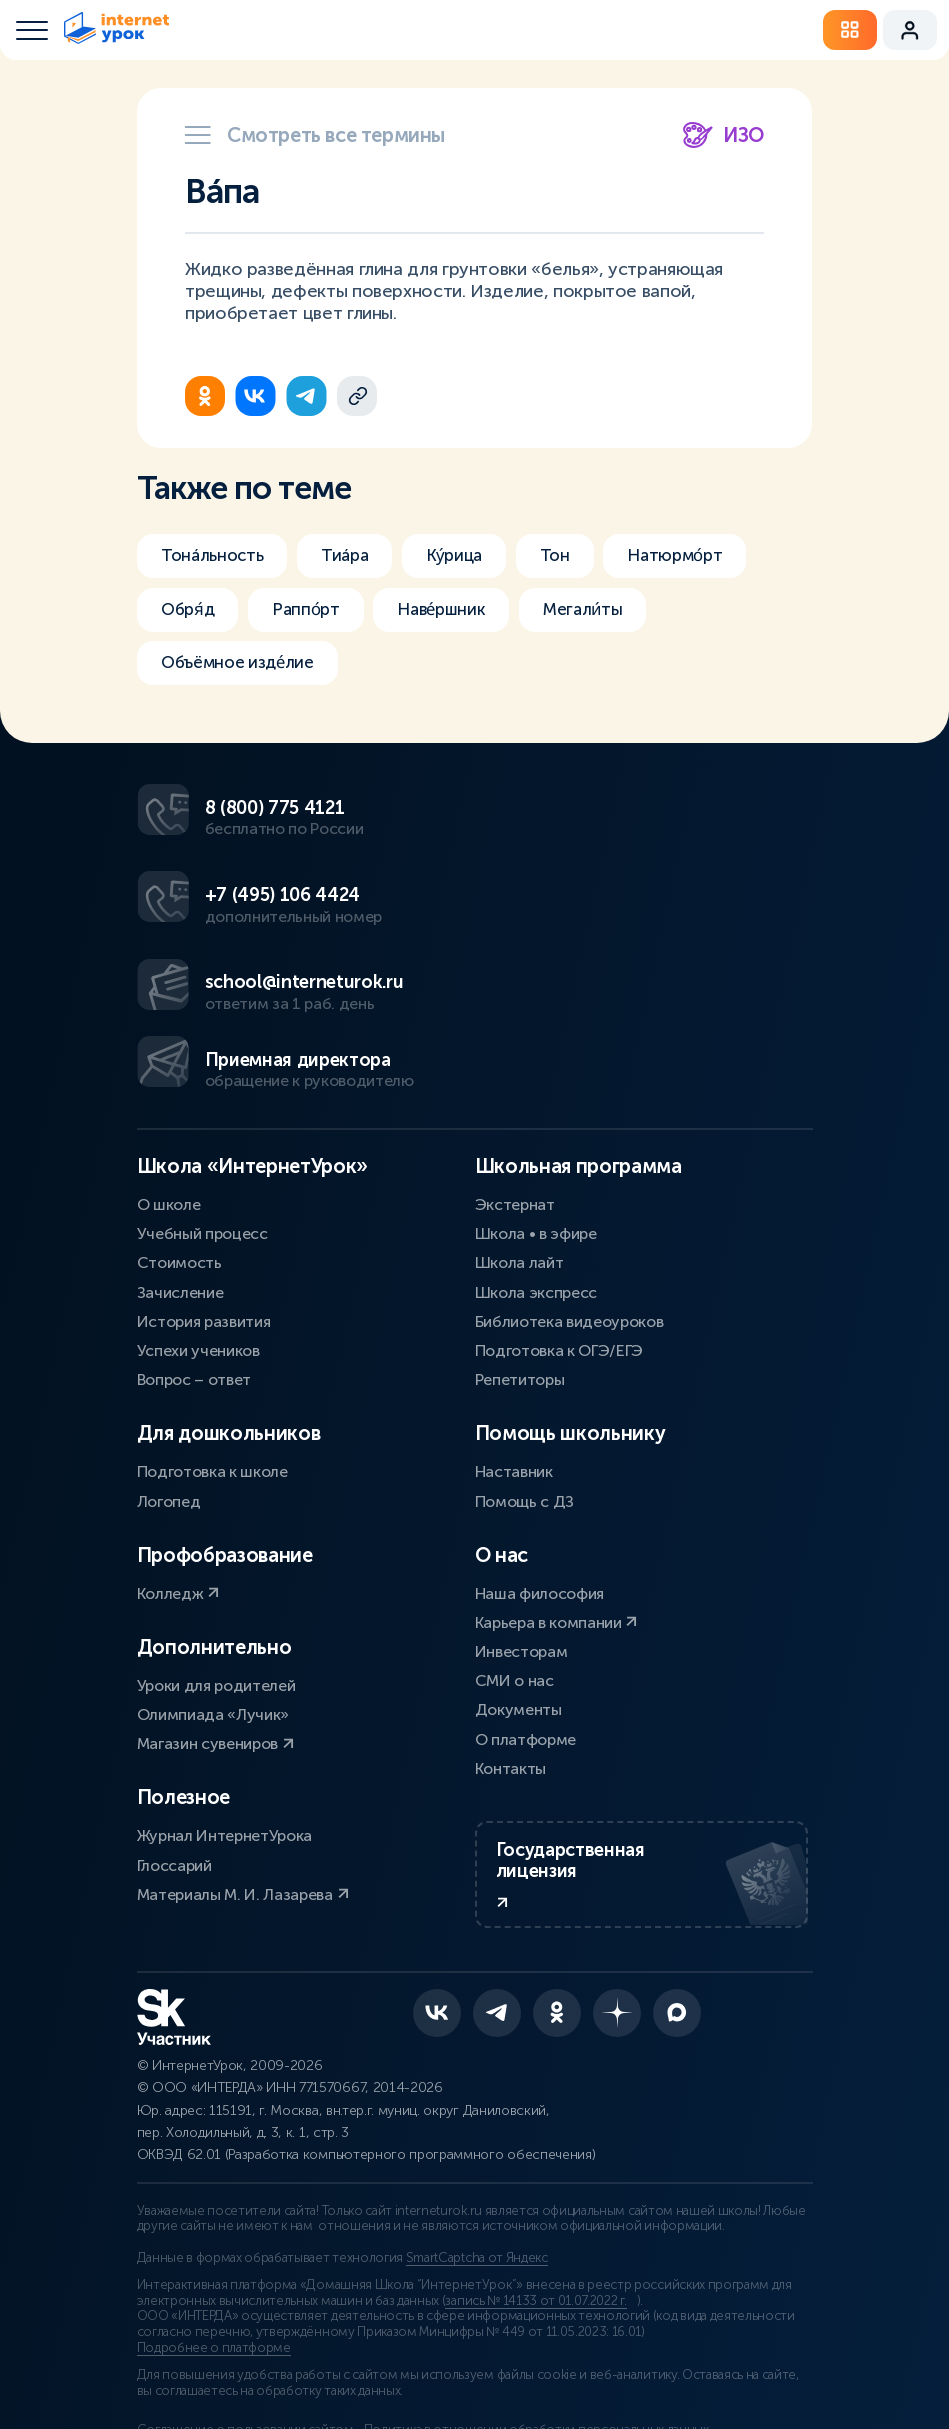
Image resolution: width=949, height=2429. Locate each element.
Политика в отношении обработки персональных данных (550, 2305)
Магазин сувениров (215, 1590)
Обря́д (189, 612)
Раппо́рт (313, 612)
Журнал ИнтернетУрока (225, 1682)
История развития (204, 1168)
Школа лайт (519, 1109)
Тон (575, 556)
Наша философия (540, 1440)
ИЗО (723, 135)
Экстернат (515, 1051)
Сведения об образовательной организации (271, 2328)
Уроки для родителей (216, 1532)
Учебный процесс (202, 1080)
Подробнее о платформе (214, 2223)
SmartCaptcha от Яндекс (477, 2133)
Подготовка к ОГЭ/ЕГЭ (559, 1197)
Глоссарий (174, 1712)
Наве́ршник (456, 612)
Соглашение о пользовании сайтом (245, 2305)
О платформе (525, 1586)
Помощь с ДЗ (524, 1348)
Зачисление (180, 1139)
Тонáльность (215, 556)
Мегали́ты (604, 612)
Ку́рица (469, 556)
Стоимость (179, 1109)
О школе (169, 1051)
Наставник (514, 1318)
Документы (518, 1556)
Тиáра (355, 556)
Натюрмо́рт (702, 556)
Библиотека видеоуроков (569, 1168)
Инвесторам (521, 1498)
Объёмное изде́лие (243, 668)
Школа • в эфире (536, 1080)
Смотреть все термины (315, 135)
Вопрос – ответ (194, 1226)
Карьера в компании (556, 1469)
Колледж (178, 1440)
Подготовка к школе (212, 1318)
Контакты (510, 1615)
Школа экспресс (536, 1139)
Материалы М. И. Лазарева (243, 1741)
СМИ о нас (514, 1527)
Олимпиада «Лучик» (213, 1561)
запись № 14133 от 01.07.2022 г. (535, 2176)
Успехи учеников (198, 1197)
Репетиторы (520, 1226)
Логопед (169, 1348)
